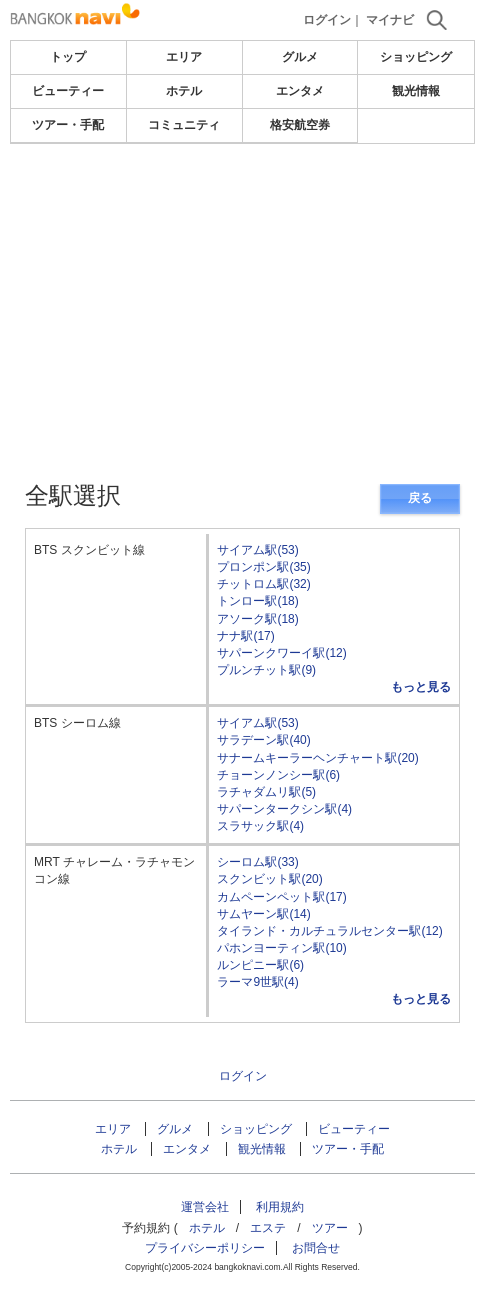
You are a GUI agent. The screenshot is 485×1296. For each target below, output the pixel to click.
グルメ (300, 57)
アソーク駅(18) (257, 619)
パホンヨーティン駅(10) (281, 948)
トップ (68, 57)
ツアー (330, 1228)
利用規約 (280, 1207)
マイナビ (390, 20)
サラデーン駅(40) (263, 740)
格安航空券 (300, 125)
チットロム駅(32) (263, 584)
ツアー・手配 (68, 125)
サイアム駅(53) (257, 550)
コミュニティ (184, 125)
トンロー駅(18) (257, 601)
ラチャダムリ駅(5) (266, 792)
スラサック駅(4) (260, 826)
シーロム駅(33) (257, 862)
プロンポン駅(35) (263, 567)
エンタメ (300, 91)
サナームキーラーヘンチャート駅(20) (317, 758)
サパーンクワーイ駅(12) (281, 653)
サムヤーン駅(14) (263, 914)
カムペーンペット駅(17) (281, 897)
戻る (420, 498)
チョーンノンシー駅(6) (278, 775)
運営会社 (205, 1207)
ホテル (184, 91)
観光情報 (416, 91)
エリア (184, 57)
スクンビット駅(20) (269, 879)
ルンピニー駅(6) (260, 965)
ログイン (327, 20)
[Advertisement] (242, 254)
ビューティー (68, 91)
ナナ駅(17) (245, 636)
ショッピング (416, 57)
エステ (268, 1228)
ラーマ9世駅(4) (257, 982)
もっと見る (421, 687)
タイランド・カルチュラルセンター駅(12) (329, 931)
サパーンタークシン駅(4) (284, 809)
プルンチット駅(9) (266, 670)
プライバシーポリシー (205, 1248)
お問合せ (316, 1248)
